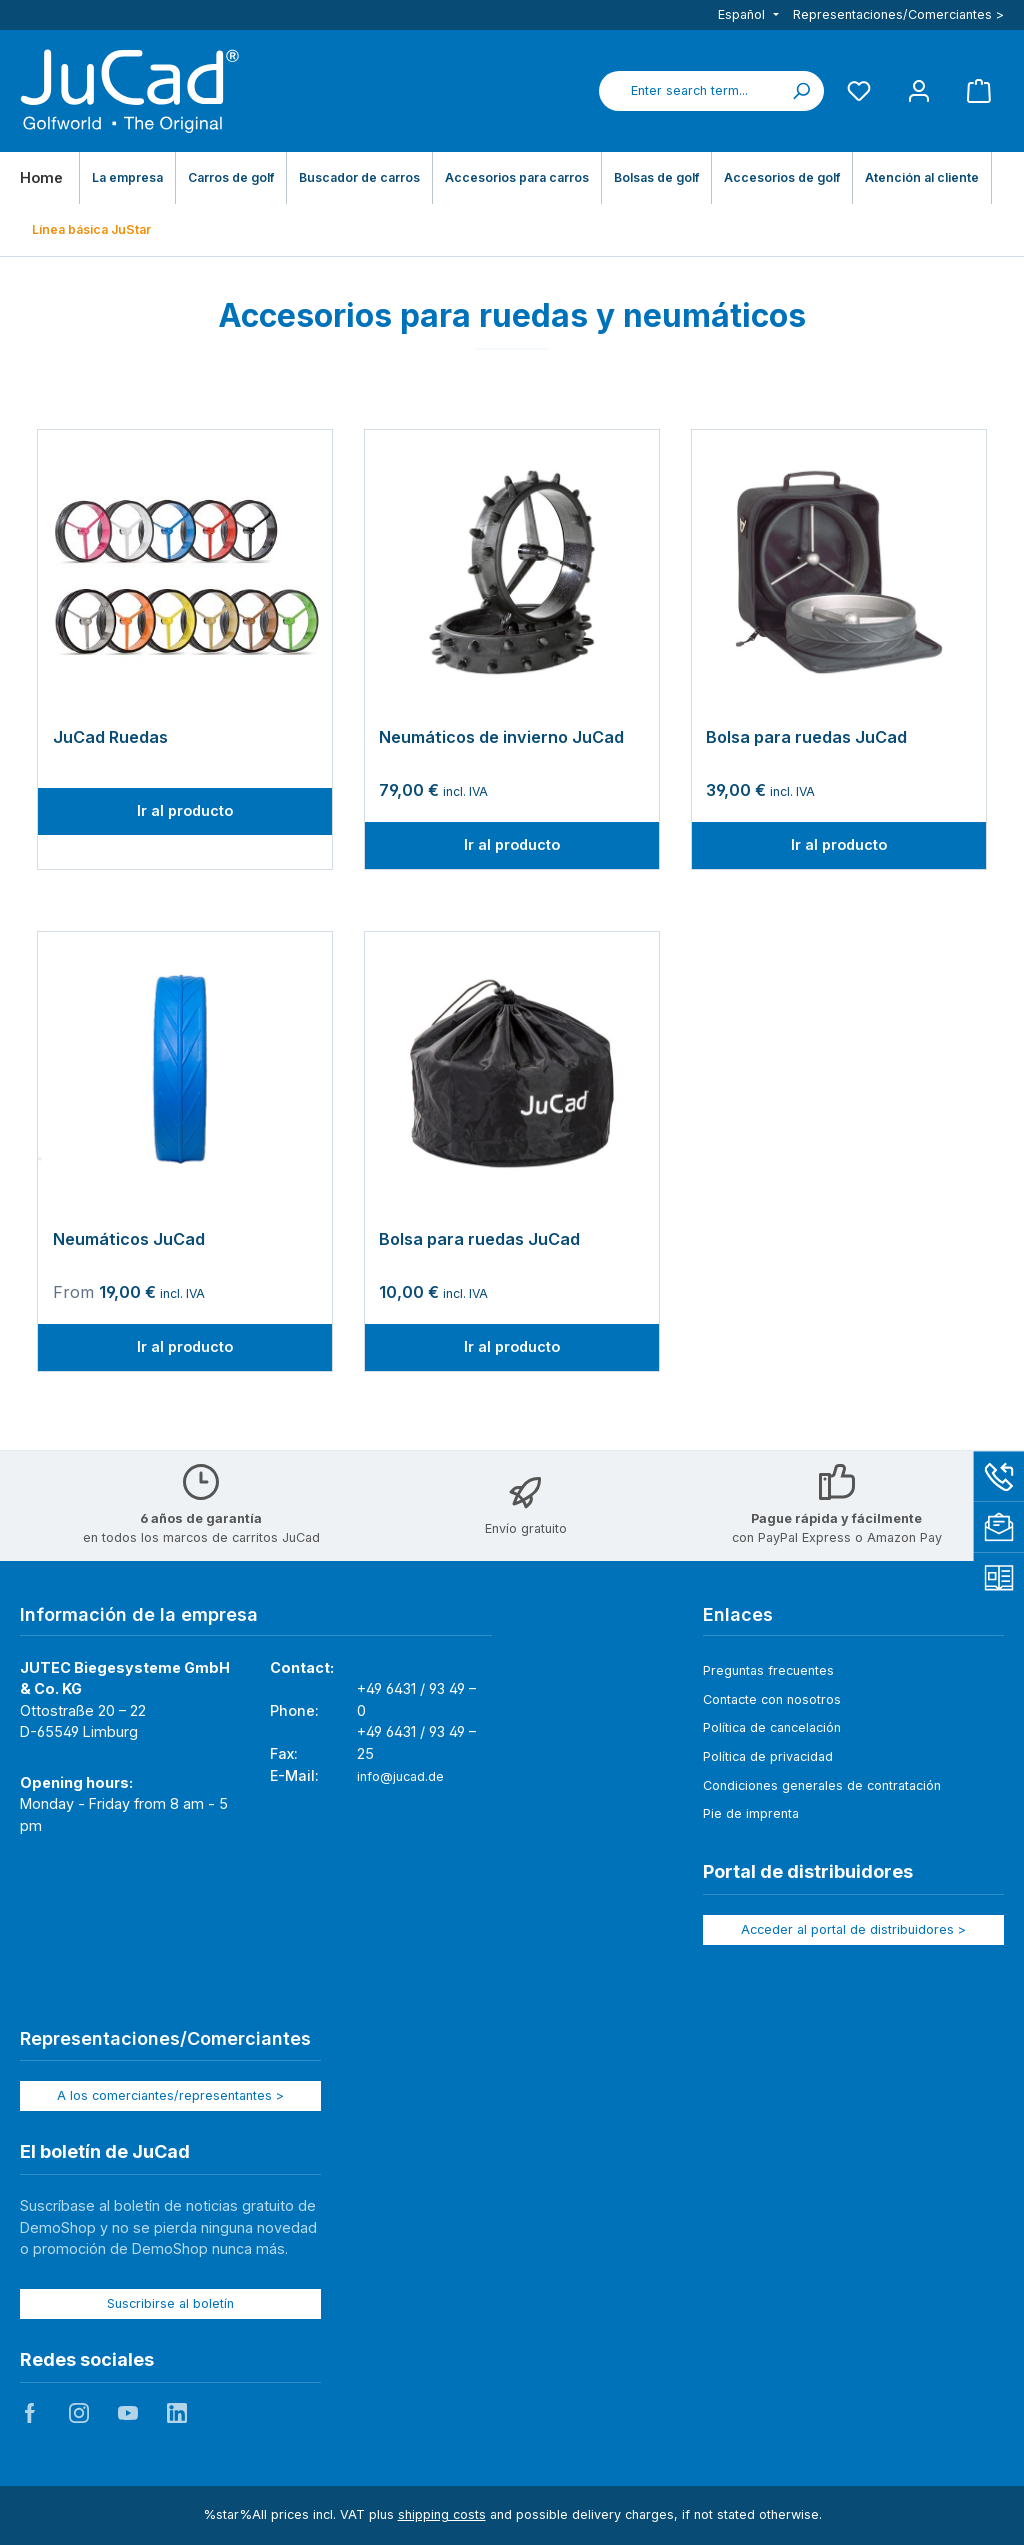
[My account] (919, 90)
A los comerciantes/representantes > (170, 2095)
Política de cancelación (772, 1727)
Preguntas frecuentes (768, 1670)
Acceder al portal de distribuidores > (853, 1929)
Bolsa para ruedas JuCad (806, 737)
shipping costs (442, 2514)
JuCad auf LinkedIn (177, 2413)
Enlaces (738, 1614)
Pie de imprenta (751, 1813)
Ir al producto (185, 810)
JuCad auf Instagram (79, 2413)
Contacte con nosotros (772, 1699)
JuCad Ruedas (110, 737)
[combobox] (689, 91)
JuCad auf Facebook (30, 2413)
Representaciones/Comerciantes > (898, 14)
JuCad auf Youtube (128, 2413)
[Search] (801, 91)
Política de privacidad (768, 1756)
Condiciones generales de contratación (822, 1785)
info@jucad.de (400, 1776)
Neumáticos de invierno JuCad (501, 737)
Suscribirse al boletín (170, 2303)
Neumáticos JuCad (129, 1239)
